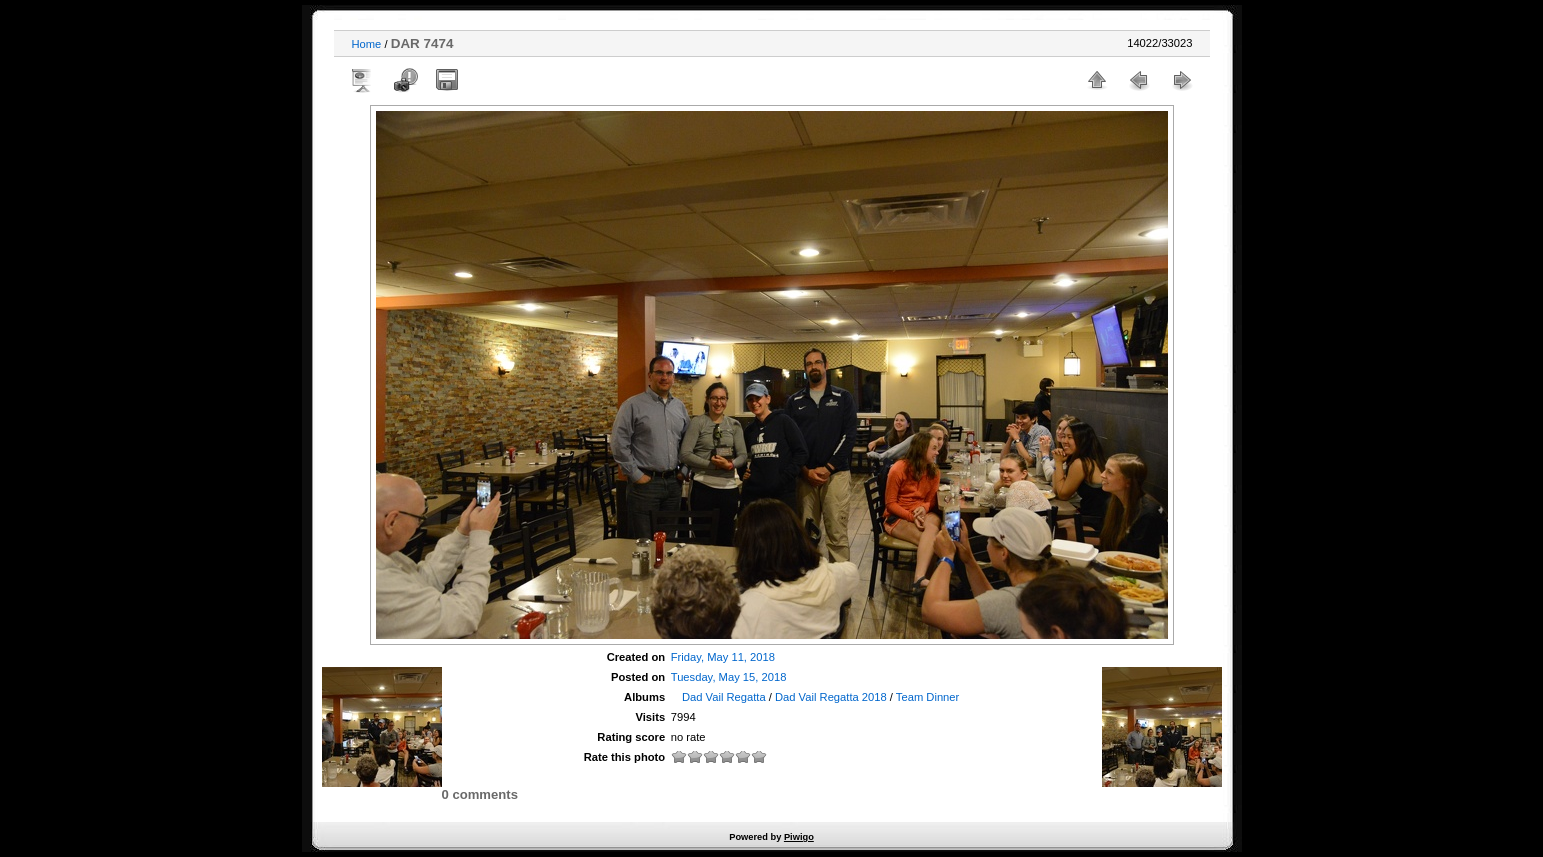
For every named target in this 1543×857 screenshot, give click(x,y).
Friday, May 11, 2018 (723, 657)
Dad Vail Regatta (724, 697)
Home (367, 44)
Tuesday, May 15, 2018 (729, 677)
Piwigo (799, 837)
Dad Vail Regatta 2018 (831, 697)
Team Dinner (927, 697)
